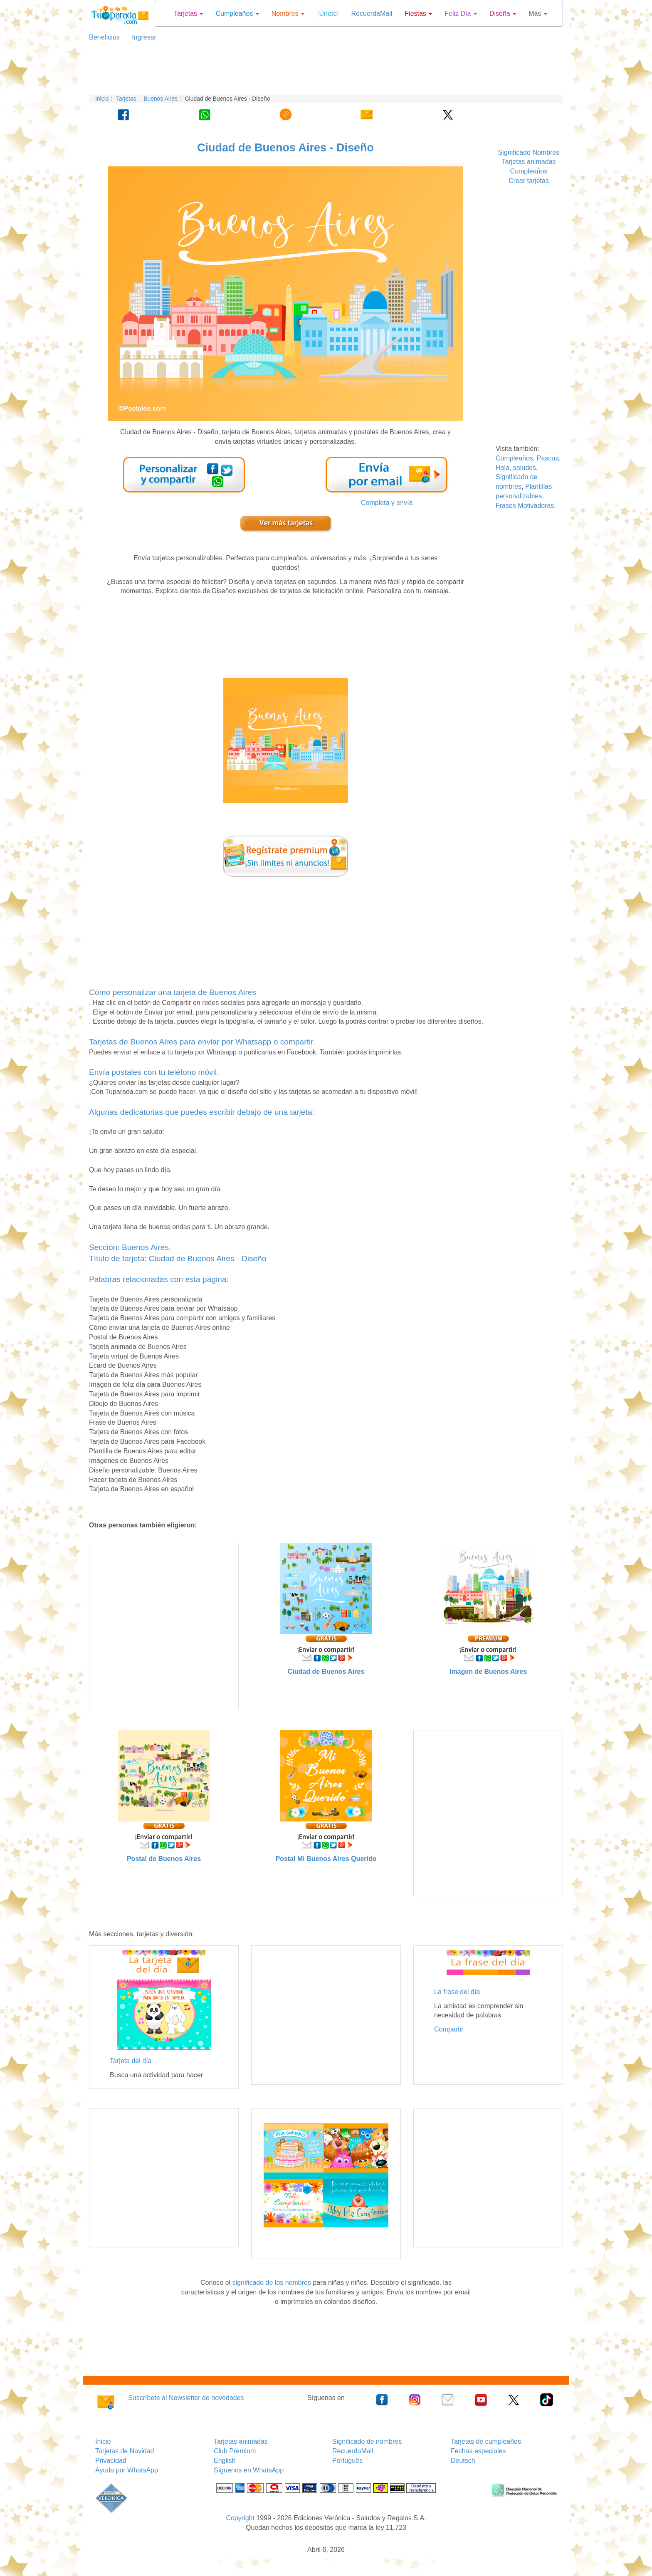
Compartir (448, 2029)
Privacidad (110, 2460)
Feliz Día (461, 13)
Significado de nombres (367, 2441)
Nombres (288, 13)
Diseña (502, 13)
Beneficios (104, 37)
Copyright (240, 2518)
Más (538, 13)
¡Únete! (327, 13)
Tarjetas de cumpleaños (486, 2441)
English (224, 2460)
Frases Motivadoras (525, 505)
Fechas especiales (478, 2451)
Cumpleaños (237, 13)
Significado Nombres (529, 152)
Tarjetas (188, 13)
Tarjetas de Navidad (124, 2451)
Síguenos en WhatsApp (249, 2470)
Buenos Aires (160, 98)
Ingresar (140, 37)
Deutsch (463, 2460)
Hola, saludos (516, 467)
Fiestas (418, 13)
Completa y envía (387, 502)
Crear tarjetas (529, 180)
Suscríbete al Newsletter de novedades (186, 2397)
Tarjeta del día (131, 2060)
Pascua (548, 458)
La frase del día (457, 1991)
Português (347, 2460)
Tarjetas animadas (529, 161)
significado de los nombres (271, 2282)
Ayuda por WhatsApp (126, 2470)
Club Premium (235, 2451)
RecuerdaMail (372, 13)
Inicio (102, 98)
